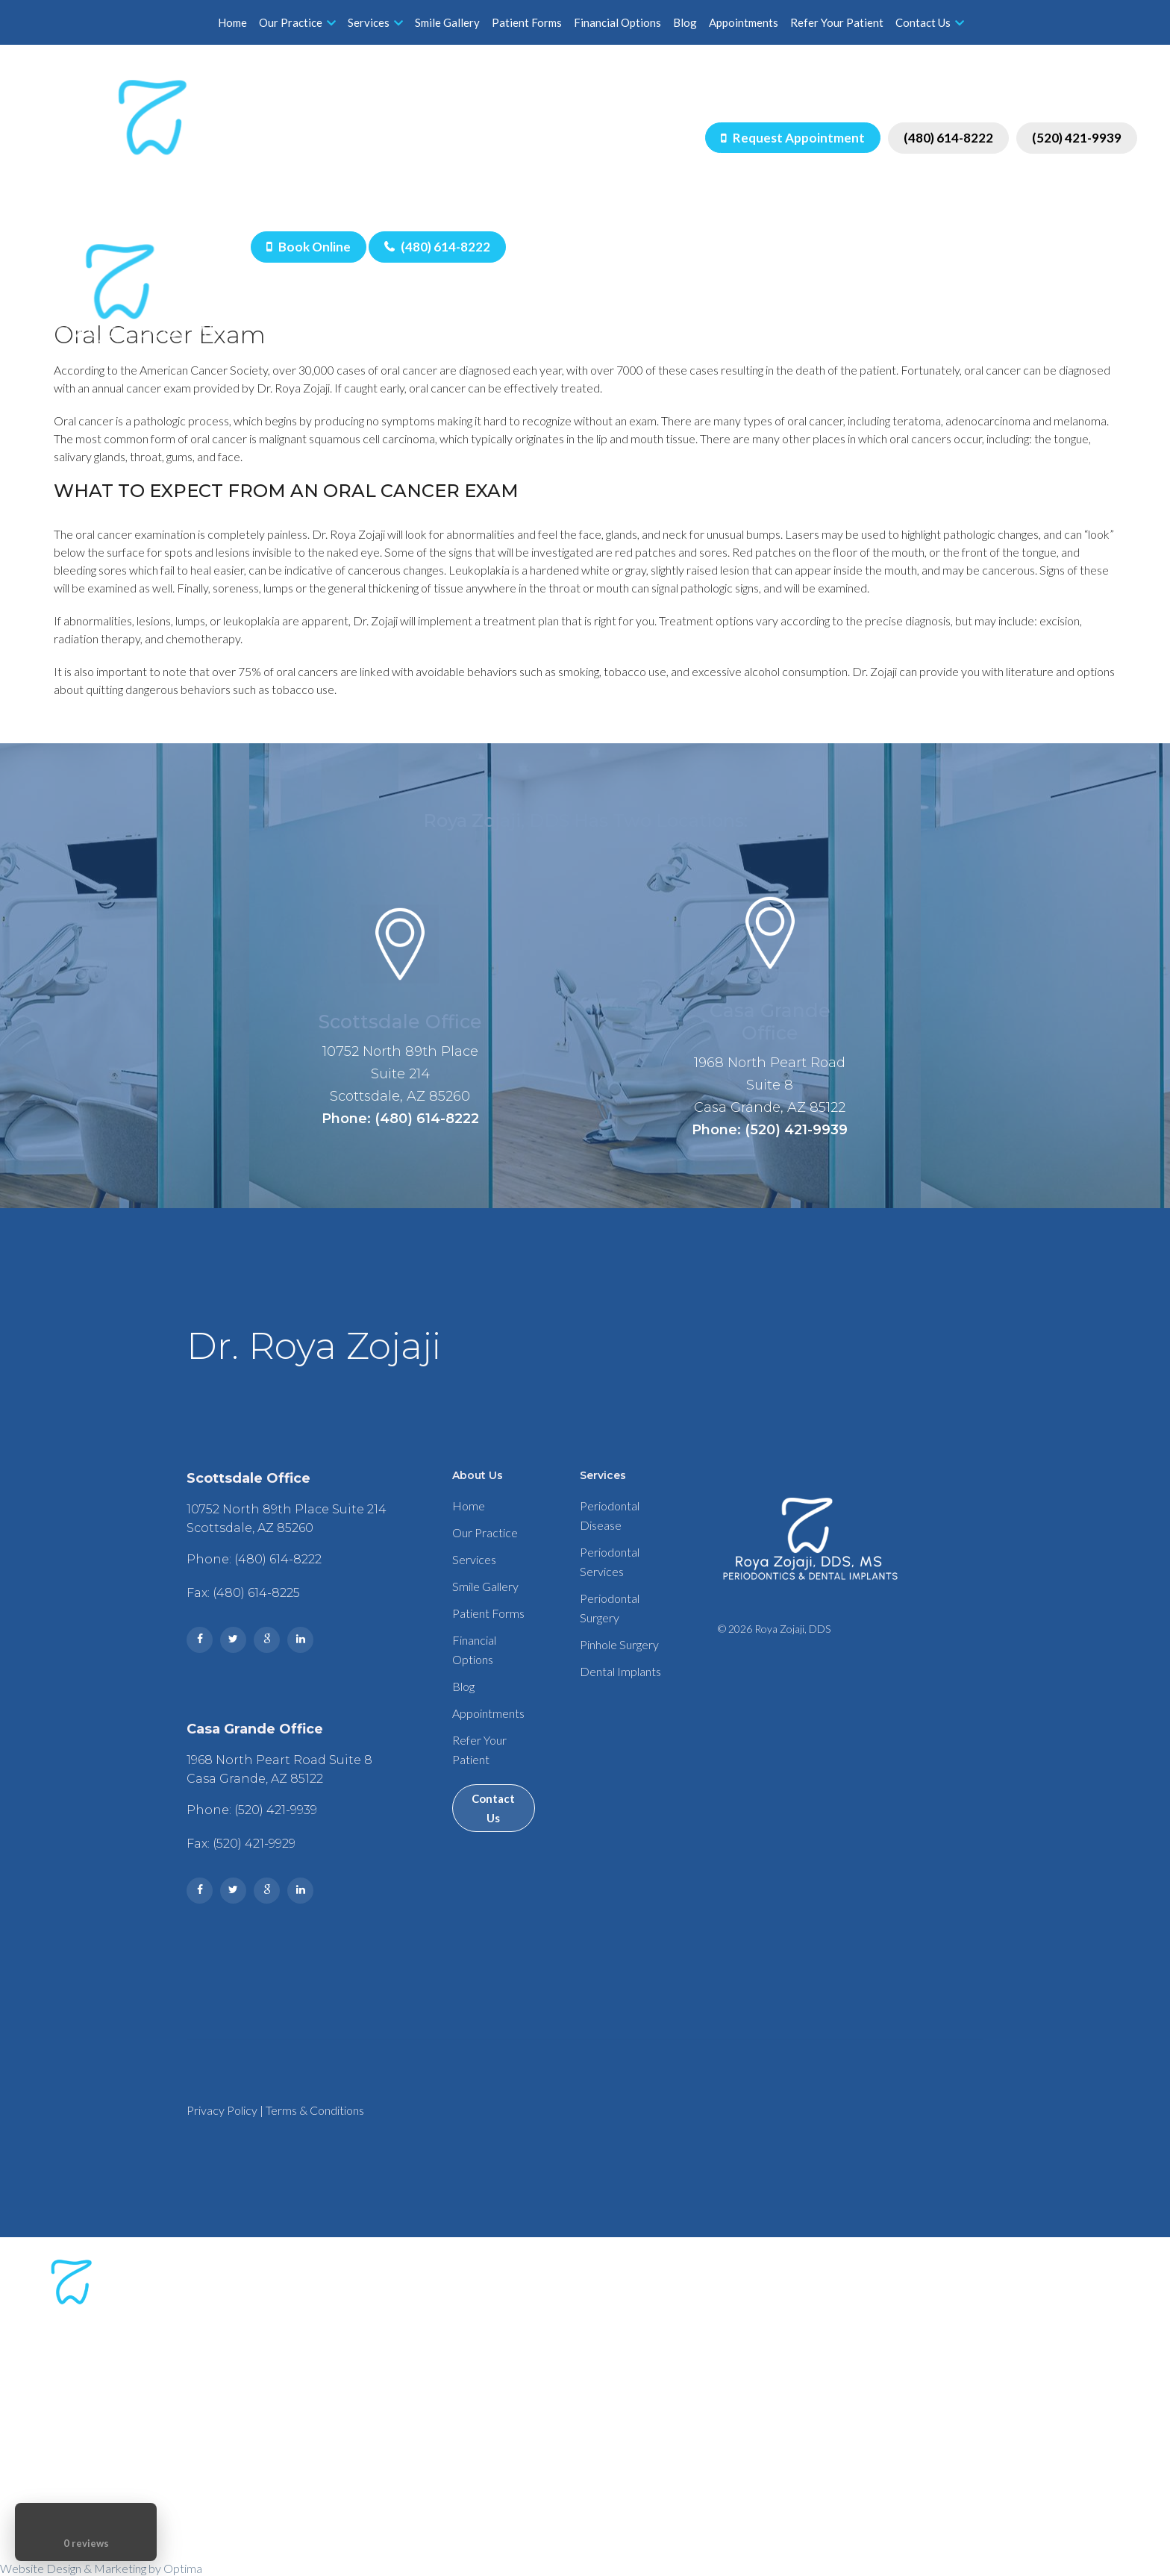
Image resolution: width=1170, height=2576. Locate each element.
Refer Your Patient (836, 22)
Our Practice (297, 22)
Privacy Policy (222, 2110)
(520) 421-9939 (1076, 138)
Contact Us (929, 22)
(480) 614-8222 (948, 138)
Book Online (308, 246)
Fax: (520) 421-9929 (241, 1843)
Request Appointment (793, 138)
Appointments (743, 22)
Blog (685, 22)
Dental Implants (620, 1671)
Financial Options (617, 22)
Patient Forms (527, 22)
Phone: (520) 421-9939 (770, 1130)
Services (375, 22)
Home (232, 22)
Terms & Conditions (315, 2110)
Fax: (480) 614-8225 (243, 1593)
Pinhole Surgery (619, 1644)
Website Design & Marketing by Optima (101, 2568)
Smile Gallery (447, 22)
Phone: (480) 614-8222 (400, 1118)
